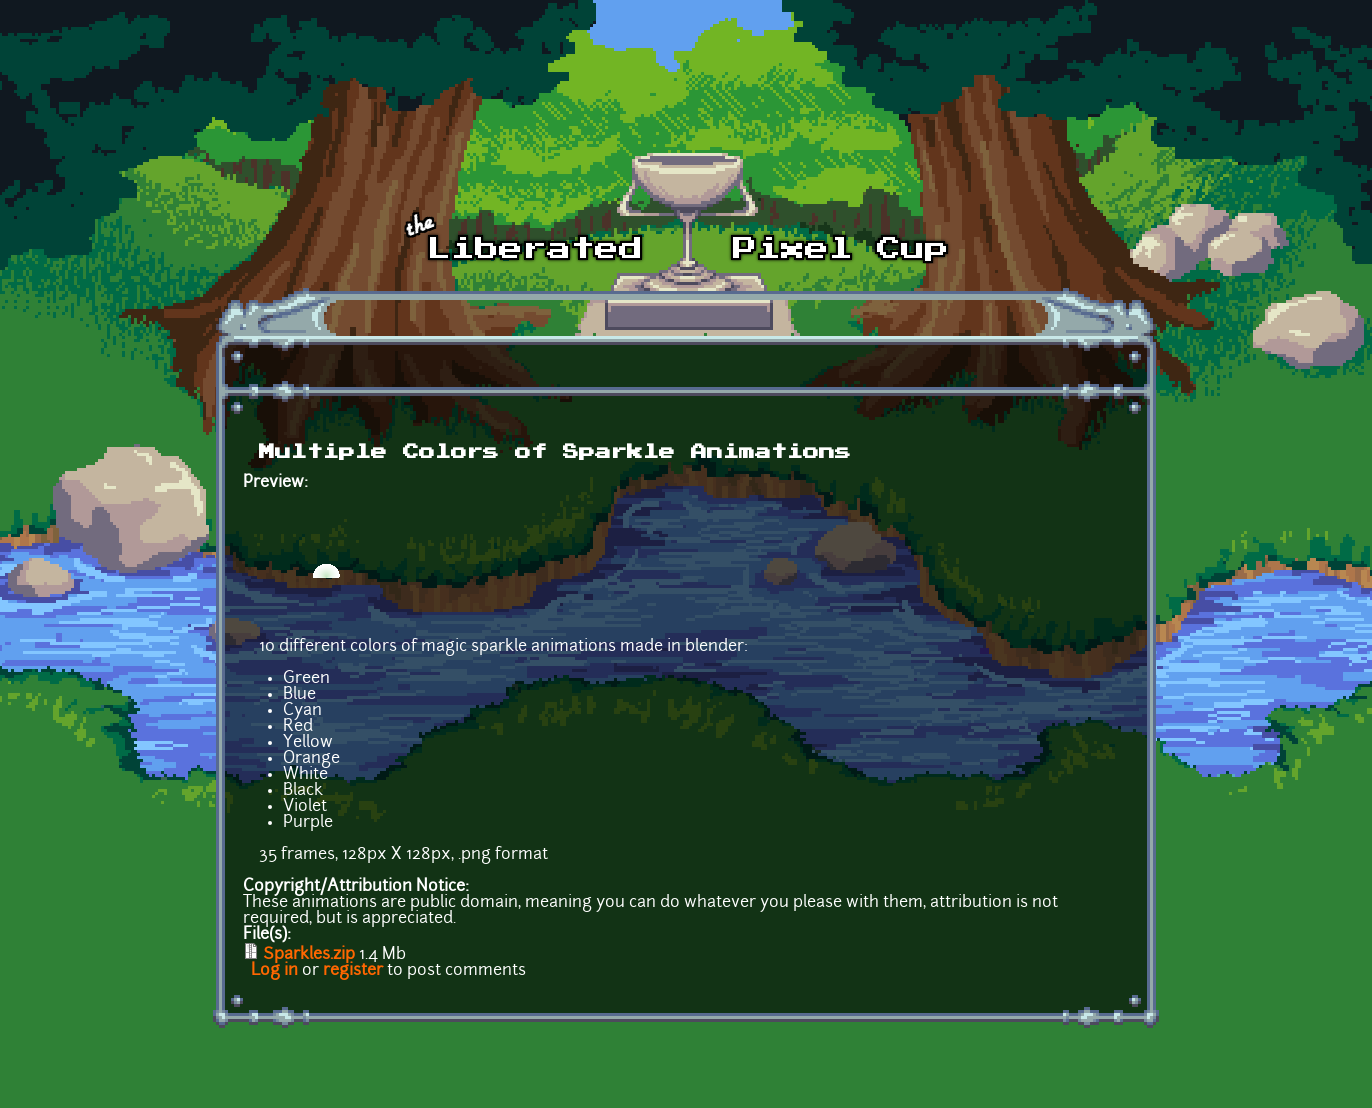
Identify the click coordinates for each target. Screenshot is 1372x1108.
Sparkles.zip (309, 955)
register (353, 971)
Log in (274, 971)
